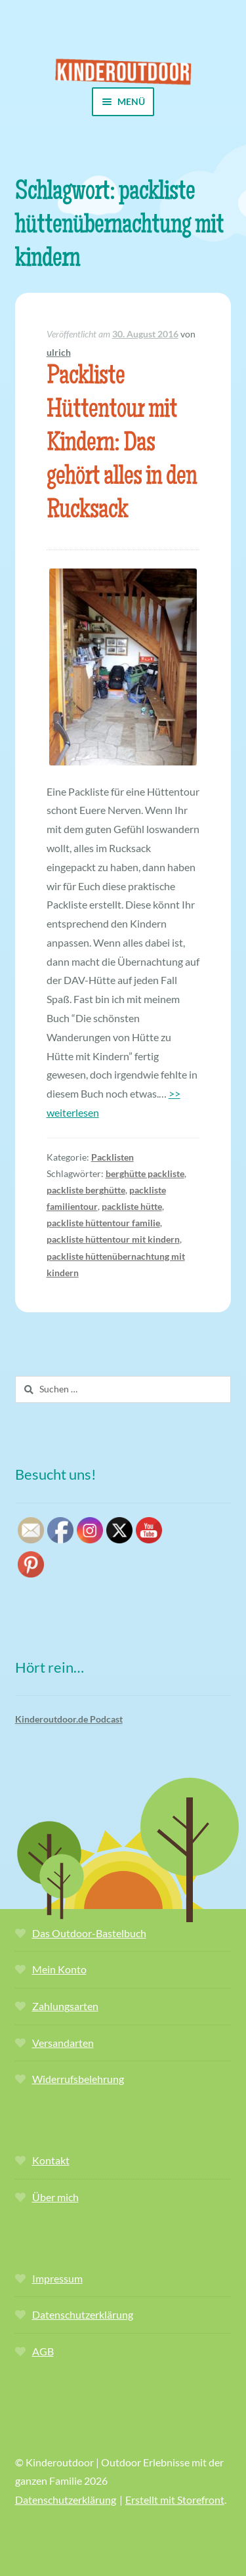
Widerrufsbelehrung (78, 2078)
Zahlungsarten (65, 2006)
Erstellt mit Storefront (174, 2499)
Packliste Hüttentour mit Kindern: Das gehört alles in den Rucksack (122, 444)
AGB (43, 2351)
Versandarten (63, 2042)
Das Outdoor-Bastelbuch (89, 1933)
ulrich (59, 352)
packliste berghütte (86, 1189)
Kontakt (51, 2160)
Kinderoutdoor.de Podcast (69, 1719)
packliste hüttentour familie (103, 1222)
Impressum (57, 2278)
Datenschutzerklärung (82, 2314)
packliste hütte (132, 1206)
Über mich (55, 2197)
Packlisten (112, 1157)
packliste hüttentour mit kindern (113, 1239)
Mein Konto (59, 1969)
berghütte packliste (145, 1173)
